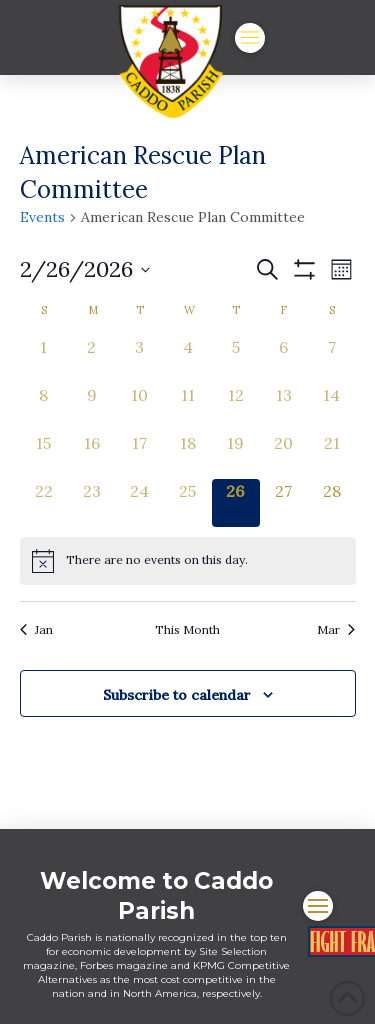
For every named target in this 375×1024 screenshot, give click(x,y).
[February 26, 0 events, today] (236, 503)
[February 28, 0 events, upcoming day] (332, 503)
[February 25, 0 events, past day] (188, 503)
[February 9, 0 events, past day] (92, 407)
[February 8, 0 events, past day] (44, 407)
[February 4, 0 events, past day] (188, 359)
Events (42, 217)
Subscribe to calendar (177, 695)
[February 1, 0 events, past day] (44, 359)
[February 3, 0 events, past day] (140, 359)
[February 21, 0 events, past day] (332, 455)
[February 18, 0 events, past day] (188, 455)
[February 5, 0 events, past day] (236, 359)
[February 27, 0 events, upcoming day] (284, 503)
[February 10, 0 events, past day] (140, 407)
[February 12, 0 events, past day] (236, 407)
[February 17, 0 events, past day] (140, 455)
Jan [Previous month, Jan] (36, 629)
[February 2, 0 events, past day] (92, 359)
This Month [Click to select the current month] (187, 629)
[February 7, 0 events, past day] (332, 359)
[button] (250, 38)
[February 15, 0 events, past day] (44, 455)
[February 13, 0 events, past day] (284, 407)
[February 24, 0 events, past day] (140, 503)
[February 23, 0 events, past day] (92, 503)
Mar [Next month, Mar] (336, 629)
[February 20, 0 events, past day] (284, 455)
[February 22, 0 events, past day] (44, 503)
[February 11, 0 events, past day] (188, 407)
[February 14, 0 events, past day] (332, 407)
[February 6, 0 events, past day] (284, 359)
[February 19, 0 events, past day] (236, 455)
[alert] (188, 561)
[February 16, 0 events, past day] (92, 455)
